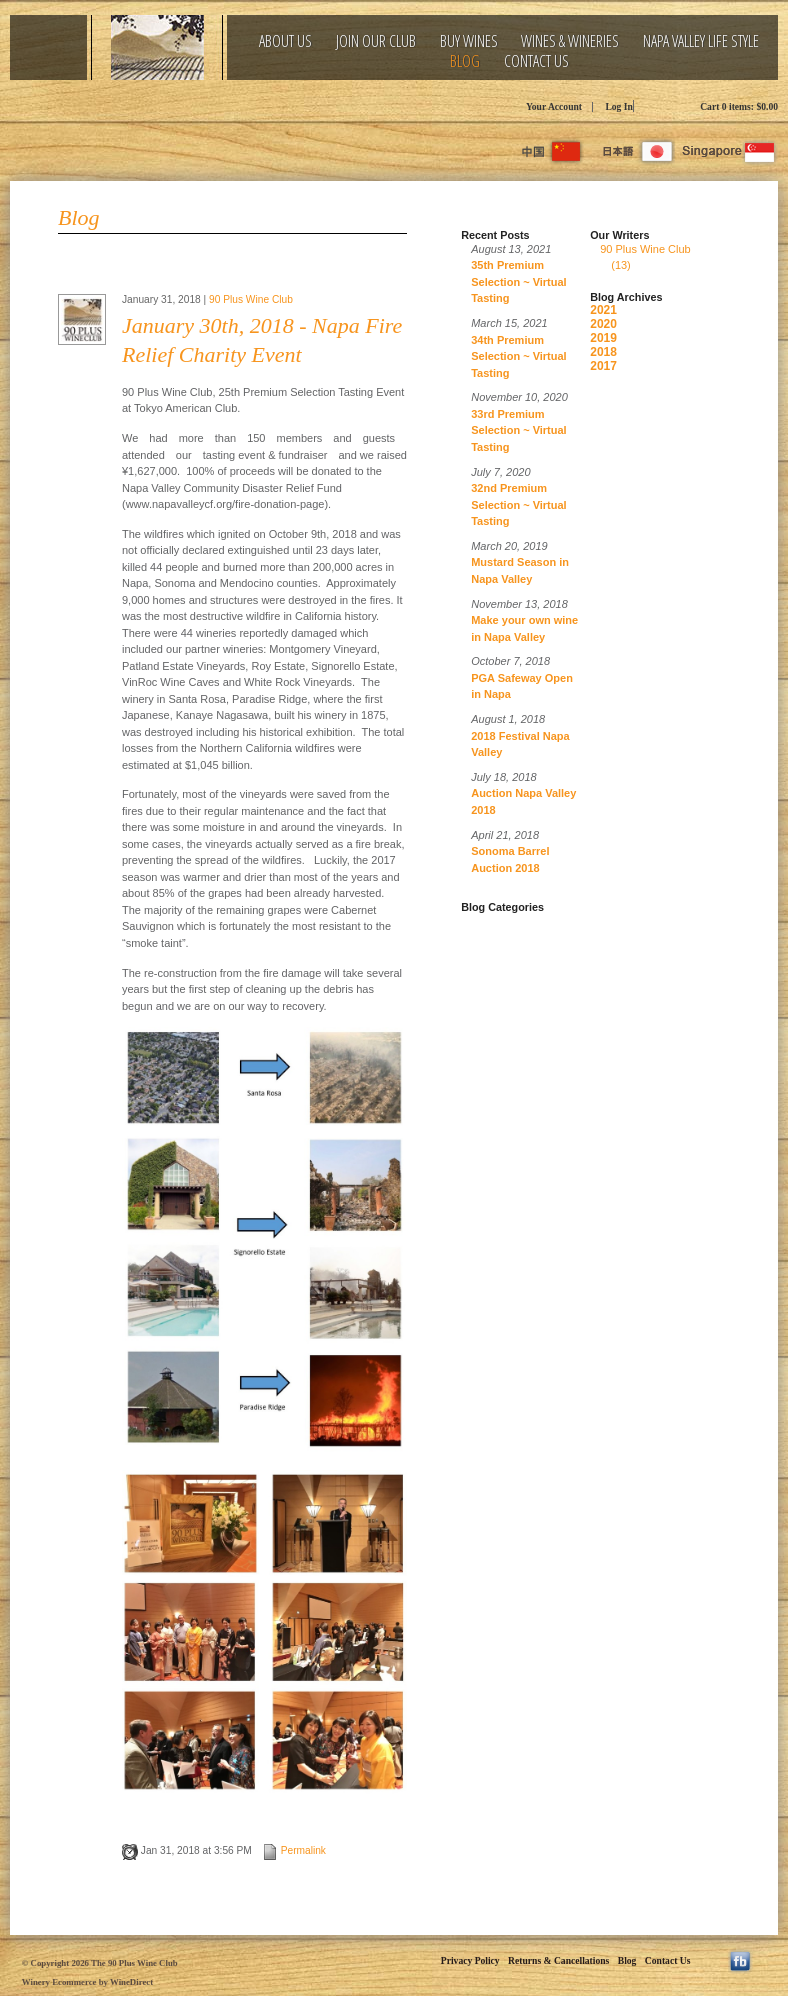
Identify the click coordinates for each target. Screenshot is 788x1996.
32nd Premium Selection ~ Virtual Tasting (518, 504)
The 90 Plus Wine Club (190, 105)
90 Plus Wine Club (251, 299)
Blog (465, 61)
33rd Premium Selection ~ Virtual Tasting (518, 430)
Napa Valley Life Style (701, 41)
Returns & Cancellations (558, 1960)
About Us (285, 41)
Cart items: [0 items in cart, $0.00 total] (739, 106)
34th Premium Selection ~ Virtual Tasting (518, 356)
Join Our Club (376, 41)
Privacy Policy (470, 1960)
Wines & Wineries (570, 41)
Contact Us (536, 61)
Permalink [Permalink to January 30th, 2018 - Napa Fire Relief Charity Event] (294, 1850)
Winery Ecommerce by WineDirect (87, 1982)
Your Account (554, 106)
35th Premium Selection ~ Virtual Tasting (518, 281)
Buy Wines (469, 41)
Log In (618, 106)
